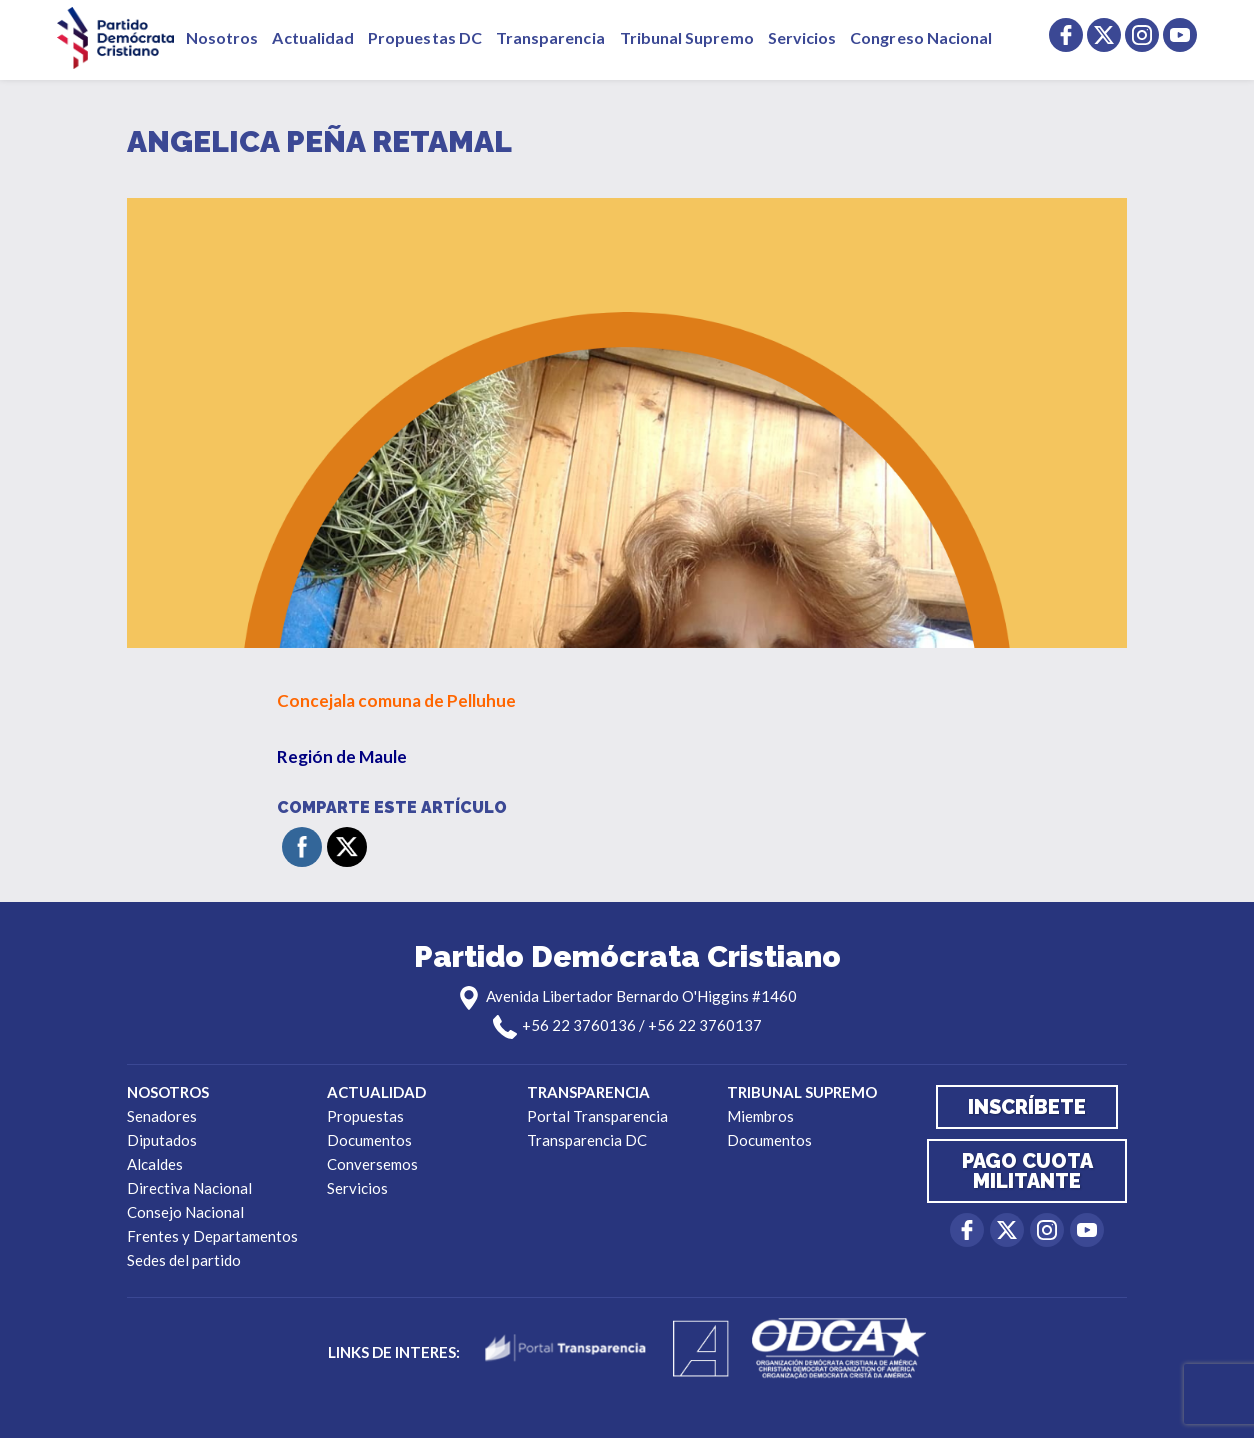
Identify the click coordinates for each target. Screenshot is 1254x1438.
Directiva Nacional (189, 1188)
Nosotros (222, 37)
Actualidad (313, 37)
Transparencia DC (587, 1140)
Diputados (162, 1140)
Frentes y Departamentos (212, 1236)
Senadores (162, 1116)
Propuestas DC (425, 37)
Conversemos (372, 1164)
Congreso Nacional (921, 37)
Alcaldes (155, 1164)
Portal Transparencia (597, 1116)
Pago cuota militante (1027, 1171)
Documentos (369, 1140)
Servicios (802, 37)
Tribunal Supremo (687, 37)
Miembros (760, 1116)
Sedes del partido (184, 1260)
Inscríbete (1027, 1107)
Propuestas (365, 1116)
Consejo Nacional (185, 1212)
